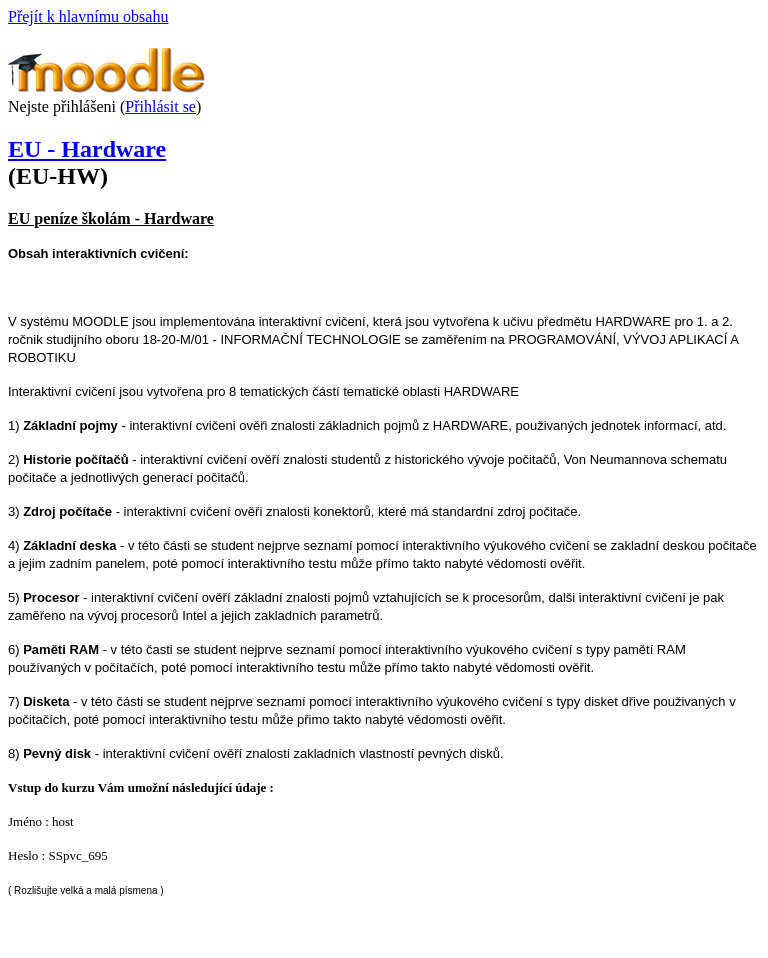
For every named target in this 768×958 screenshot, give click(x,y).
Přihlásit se (160, 106)
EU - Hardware (87, 149)
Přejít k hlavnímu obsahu (88, 16)
